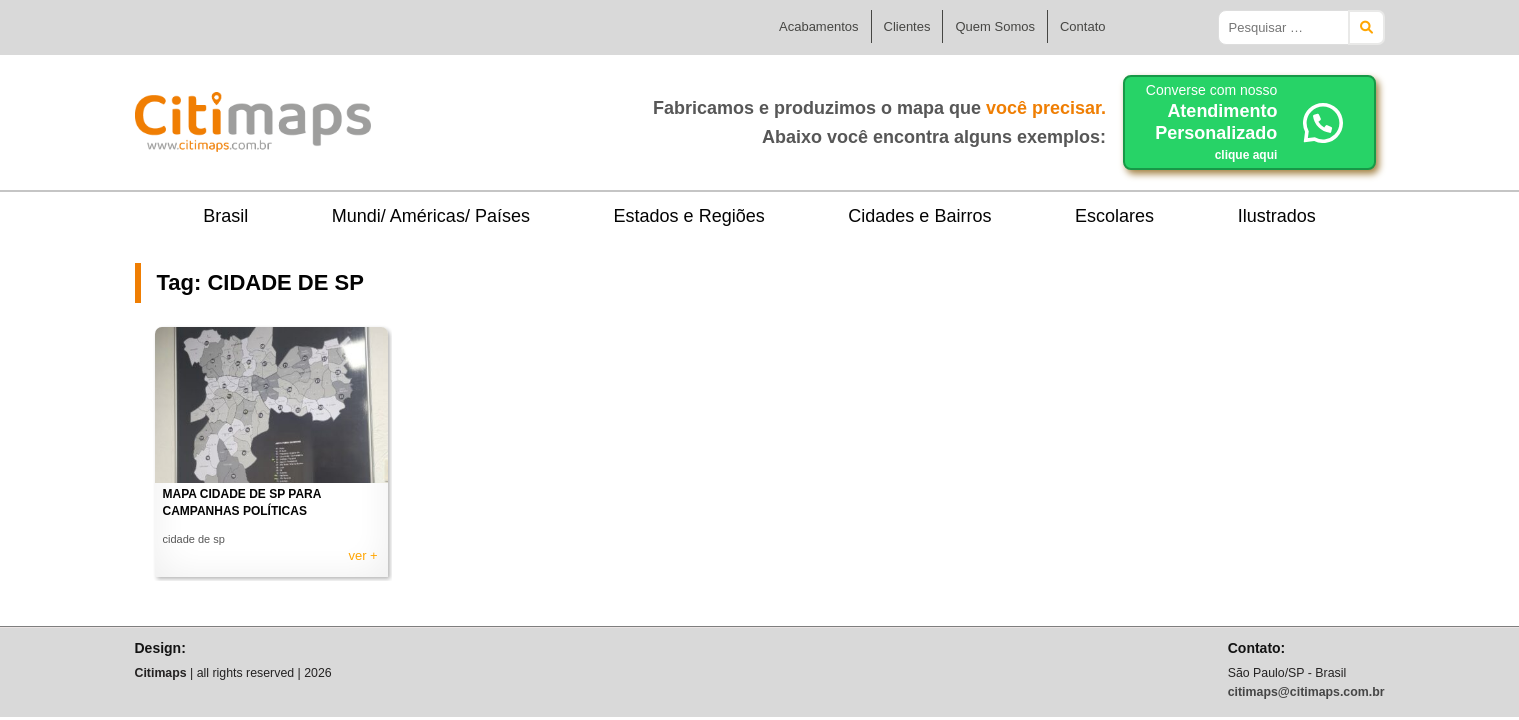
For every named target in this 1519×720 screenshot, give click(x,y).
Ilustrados (1277, 216)
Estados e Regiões (689, 216)
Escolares (1114, 216)
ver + (362, 555)
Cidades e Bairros (919, 216)
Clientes (907, 26)
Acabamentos (819, 26)
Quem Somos (994, 26)
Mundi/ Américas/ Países (431, 216)
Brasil (225, 216)
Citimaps (415, 114)
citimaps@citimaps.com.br (1306, 692)
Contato (1083, 26)
